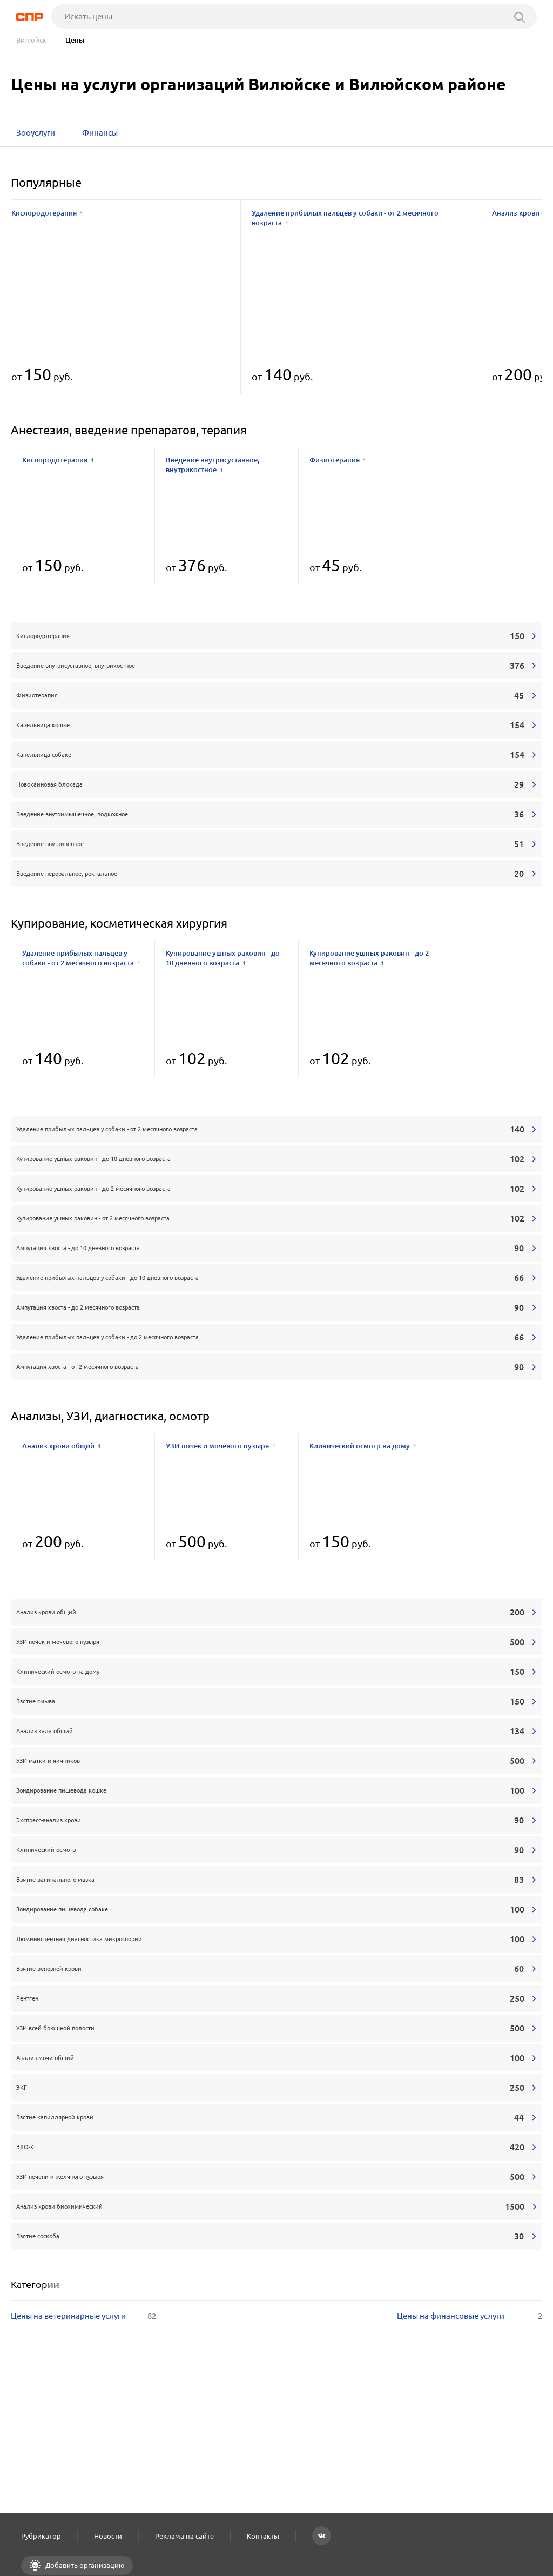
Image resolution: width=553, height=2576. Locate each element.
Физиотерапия (337, 459)
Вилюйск (31, 40)
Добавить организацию (84, 2565)
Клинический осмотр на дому (362, 1445)
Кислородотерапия (47, 213)
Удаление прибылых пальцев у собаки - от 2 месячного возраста (345, 218)
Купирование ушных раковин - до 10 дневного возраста (223, 958)
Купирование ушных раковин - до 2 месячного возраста (369, 958)
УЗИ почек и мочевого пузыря (220, 1445)
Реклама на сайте (184, 2536)
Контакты (263, 2536)
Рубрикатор (41, 2536)
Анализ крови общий (61, 1445)
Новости (108, 2536)
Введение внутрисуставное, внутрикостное (212, 464)
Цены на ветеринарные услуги (83, 2316)
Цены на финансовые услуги (469, 2316)
